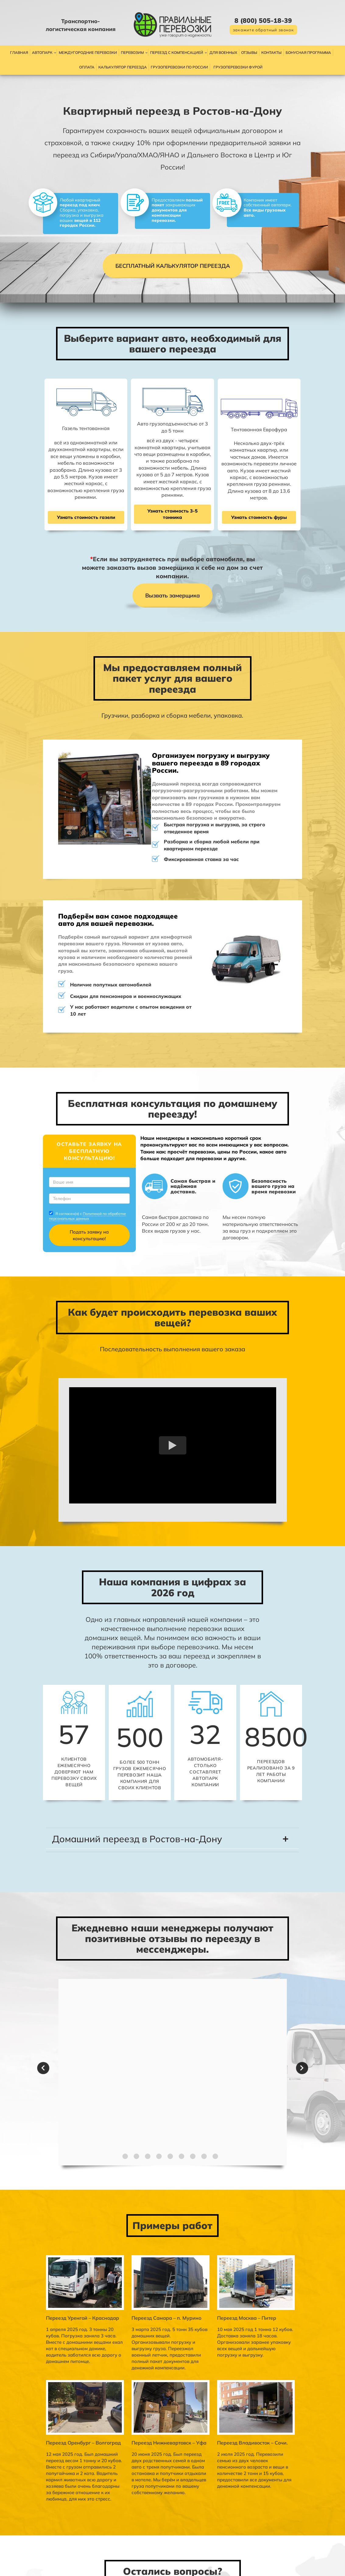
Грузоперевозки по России (179, 67)
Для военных (223, 52)
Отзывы (249, 52)
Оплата (86, 67)
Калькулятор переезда (122, 67)
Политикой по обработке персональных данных (55, 1107)
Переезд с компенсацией (176, 52)
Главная (19, 52)
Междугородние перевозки (88, 52)
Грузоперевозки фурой (237, 67)
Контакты (271, 52)
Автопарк (42, 52)
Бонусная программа (308, 52)
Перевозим (132, 52)
